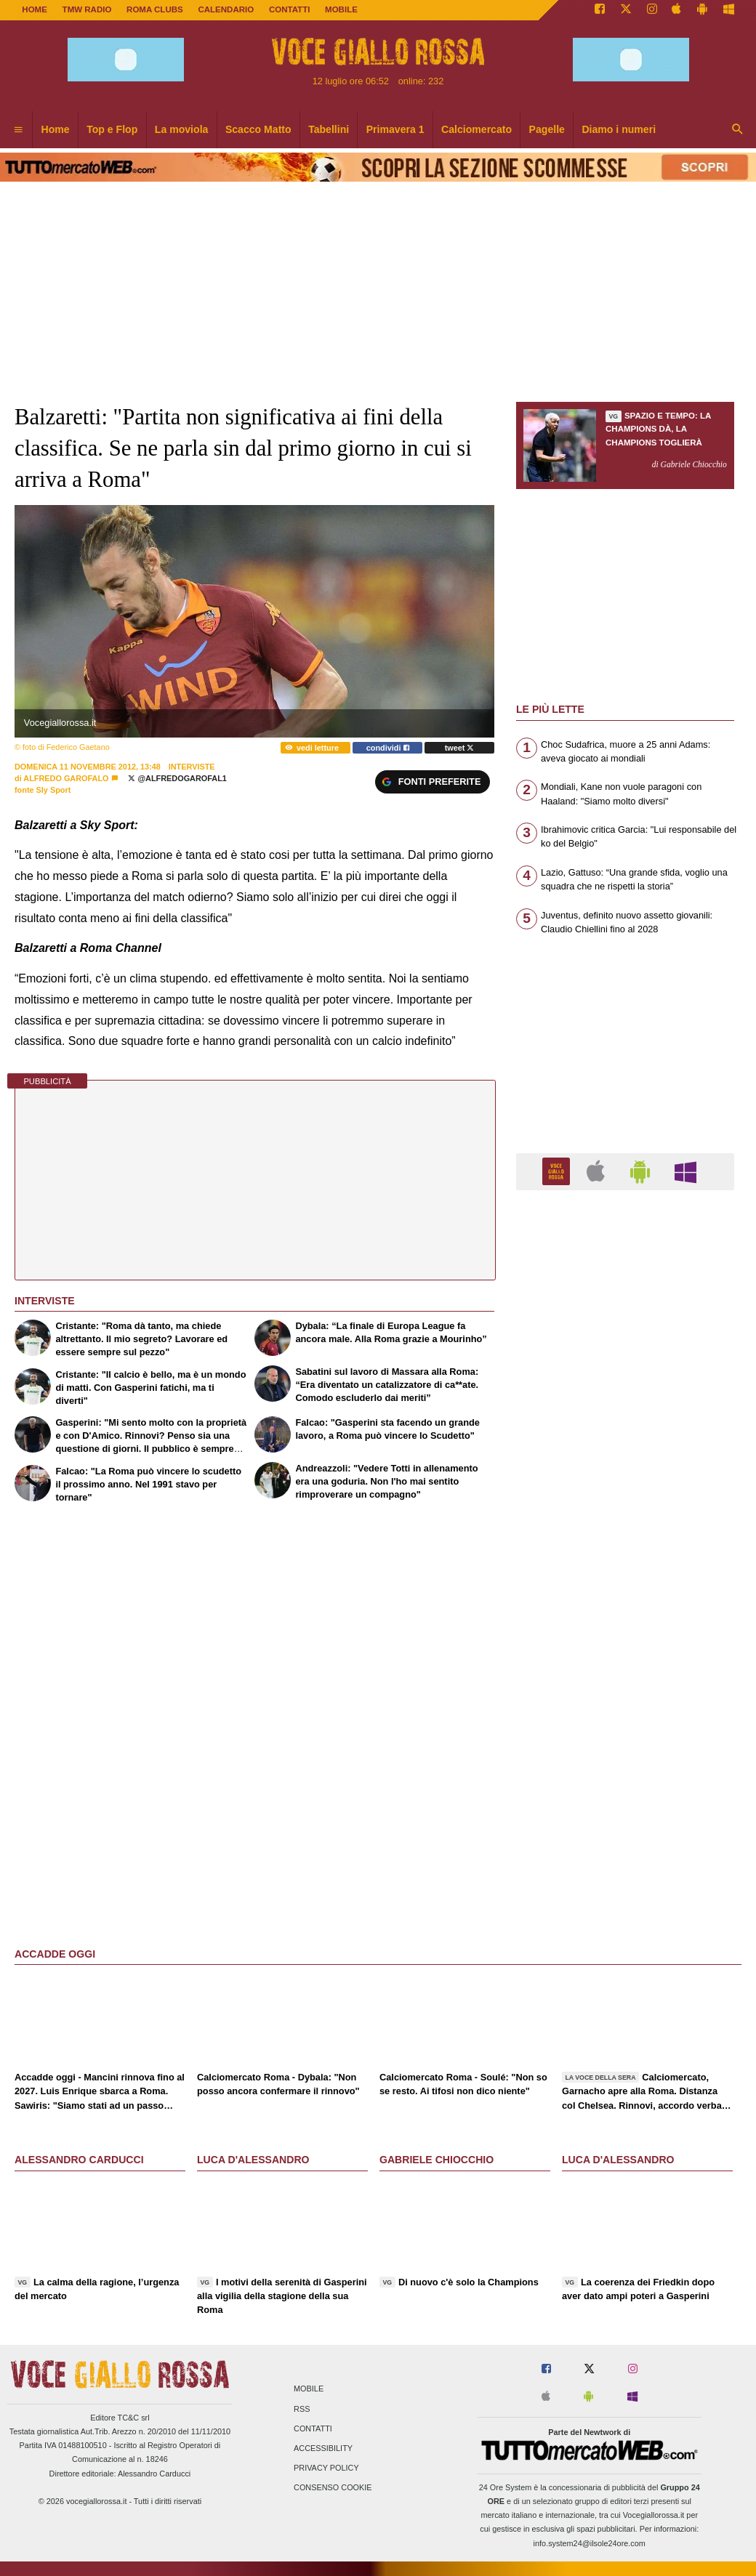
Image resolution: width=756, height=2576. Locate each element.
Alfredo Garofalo (65, 778)
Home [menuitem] (55, 129)
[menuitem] (18, 130)
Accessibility (323, 2448)
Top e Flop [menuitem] (112, 129)
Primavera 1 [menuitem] (395, 129)
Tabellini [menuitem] (328, 129)
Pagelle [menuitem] (547, 129)
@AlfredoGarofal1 (177, 778)
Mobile (308, 2389)
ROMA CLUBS (154, 9)
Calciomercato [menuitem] (476, 129)
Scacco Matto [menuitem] (258, 129)
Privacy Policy (326, 2468)
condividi (387, 747)
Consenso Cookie (333, 2488)
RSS (302, 2409)
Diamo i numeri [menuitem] (619, 129)
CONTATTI (289, 9)
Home (34, 9)
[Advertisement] (625, 1765)
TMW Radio (87, 9)
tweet (460, 747)
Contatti (313, 2428)
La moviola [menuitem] (182, 129)
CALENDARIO (226, 9)
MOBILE (341, 9)
